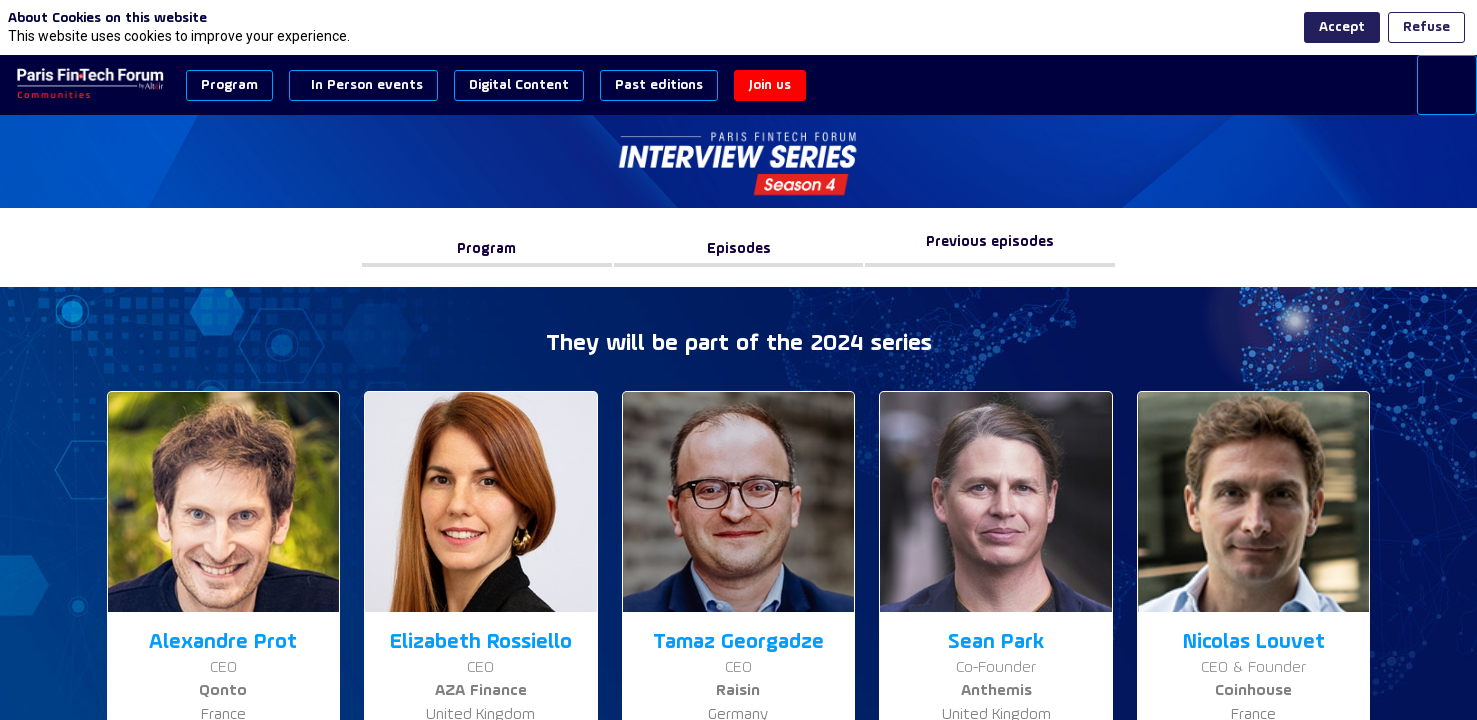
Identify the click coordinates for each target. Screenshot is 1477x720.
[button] (229, 85)
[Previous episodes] (990, 249)
